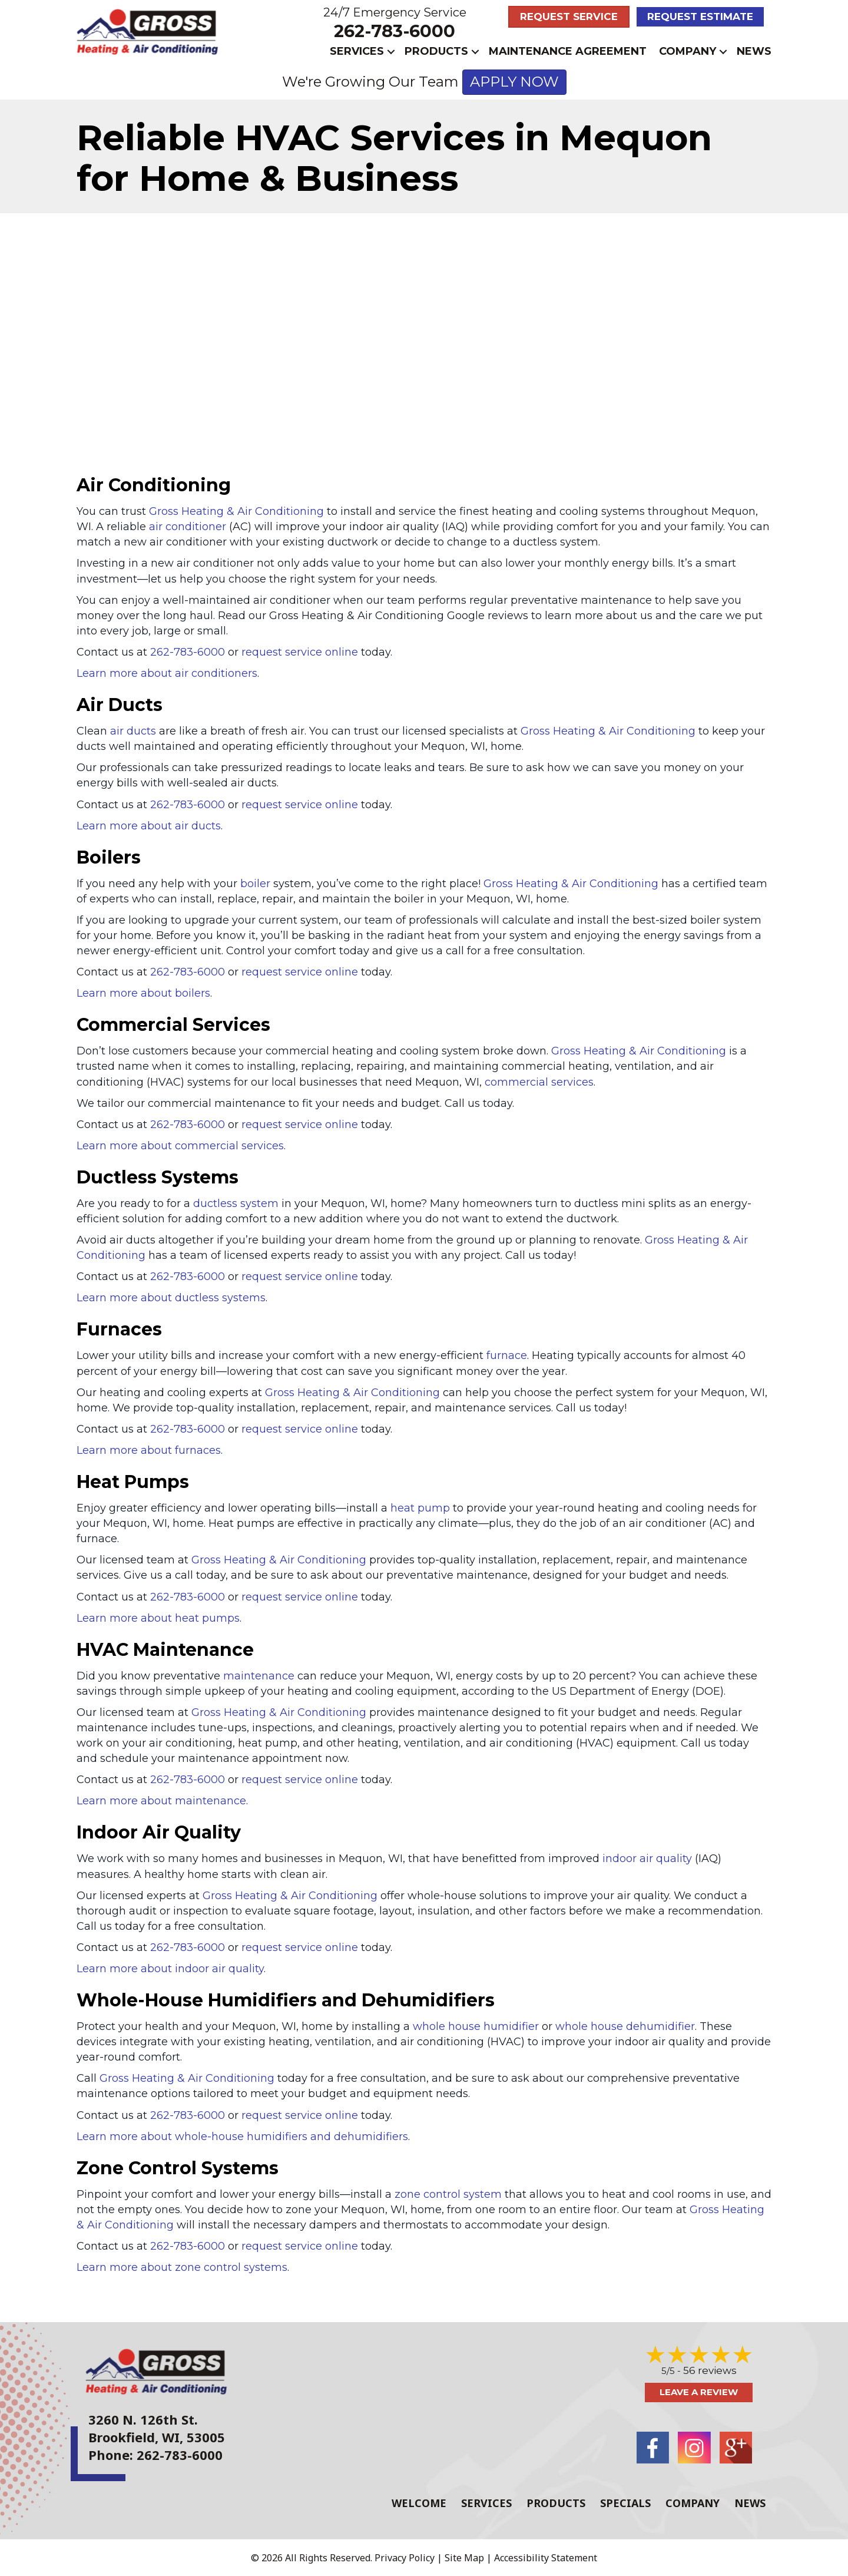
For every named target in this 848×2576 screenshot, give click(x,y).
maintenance (258, 1675)
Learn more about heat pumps (158, 1618)
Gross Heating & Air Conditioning (236, 511)
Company (687, 51)
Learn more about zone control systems (182, 2267)
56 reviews (710, 2370)
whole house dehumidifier (625, 2026)
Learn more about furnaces (149, 1450)
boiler (255, 883)
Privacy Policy (405, 2557)
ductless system (236, 1203)
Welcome (419, 2502)
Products (436, 51)
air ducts (133, 731)
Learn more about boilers (143, 993)
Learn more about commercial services (180, 1145)
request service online (299, 652)
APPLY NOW (514, 81)
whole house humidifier (476, 2026)
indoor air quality (647, 1858)
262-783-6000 (394, 31)
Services (357, 51)
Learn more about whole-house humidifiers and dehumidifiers (242, 2136)
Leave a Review (699, 2392)
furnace (506, 1355)
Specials (625, 2502)
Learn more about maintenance (161, 1800)
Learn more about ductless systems (171, 1297)
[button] (391, 51)
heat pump (420, 1508)
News (754, 51)
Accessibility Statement (545, 2557)
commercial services (539, 1082)
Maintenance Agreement (568, 51)
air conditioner (187, 526)
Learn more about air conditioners (167, 673)
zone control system (448, 2194)
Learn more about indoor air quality (170, 1968)
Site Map (464, 2557)
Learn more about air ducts (149, 825)
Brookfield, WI (134, 2437)
